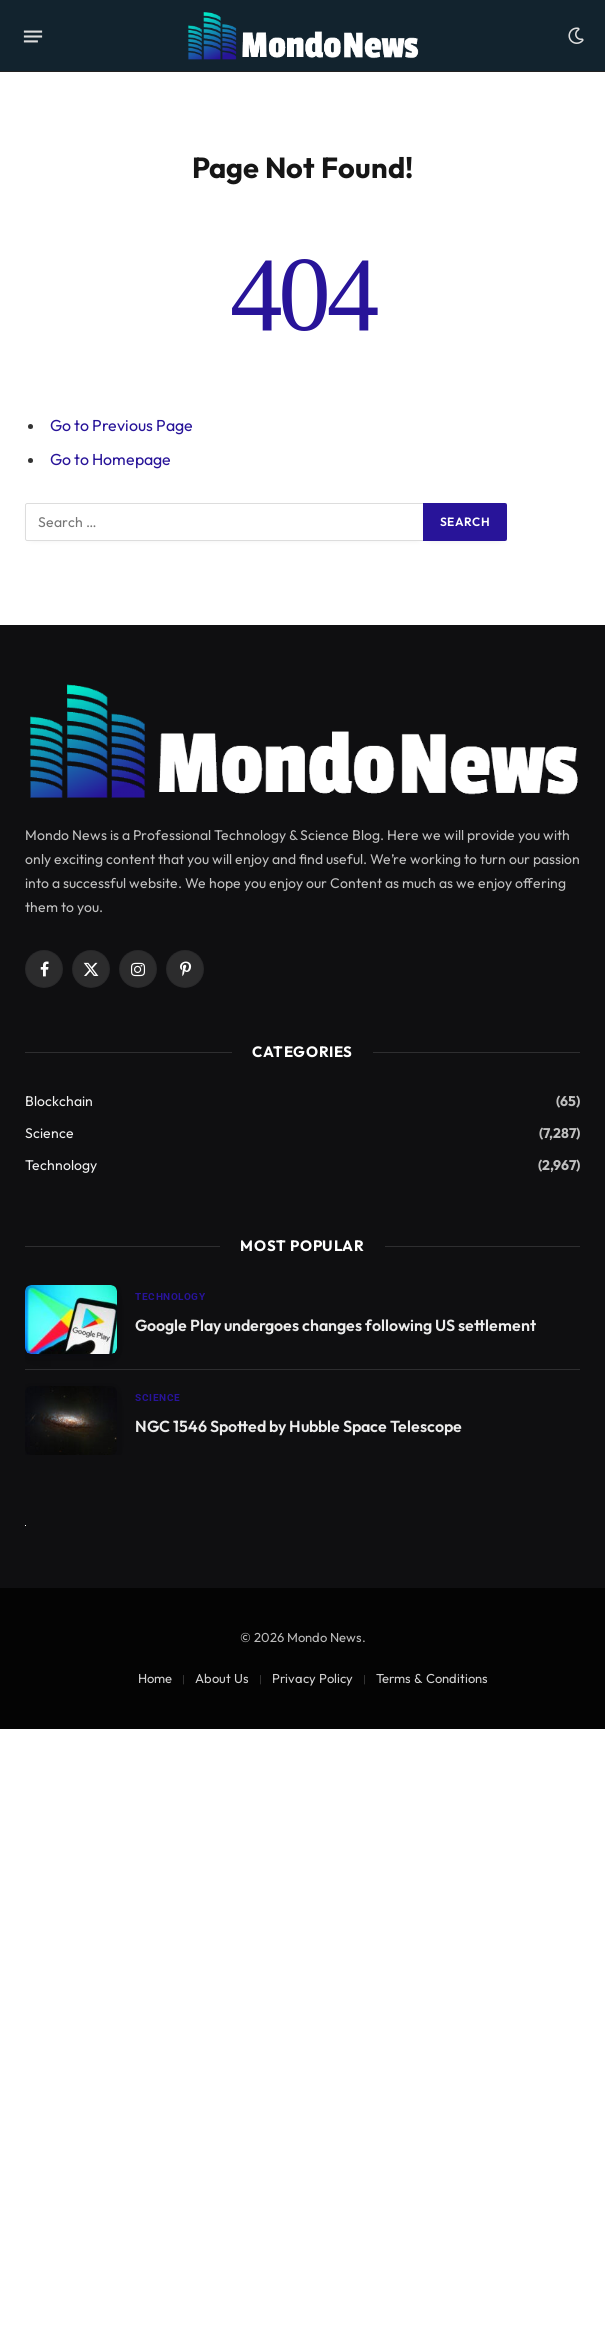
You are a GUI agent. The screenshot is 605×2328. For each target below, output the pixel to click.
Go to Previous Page (121, 425)
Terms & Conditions (432, 1678)
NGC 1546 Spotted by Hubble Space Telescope (298, 1426)
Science (49, 1133)
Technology (61, 1165)
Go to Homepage (110, 459)
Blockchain (59, 1101)
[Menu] (33, 36)
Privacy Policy (312, 1678)
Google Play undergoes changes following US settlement (335, 1325)
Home (155, 1678)
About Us (222, 1678)
